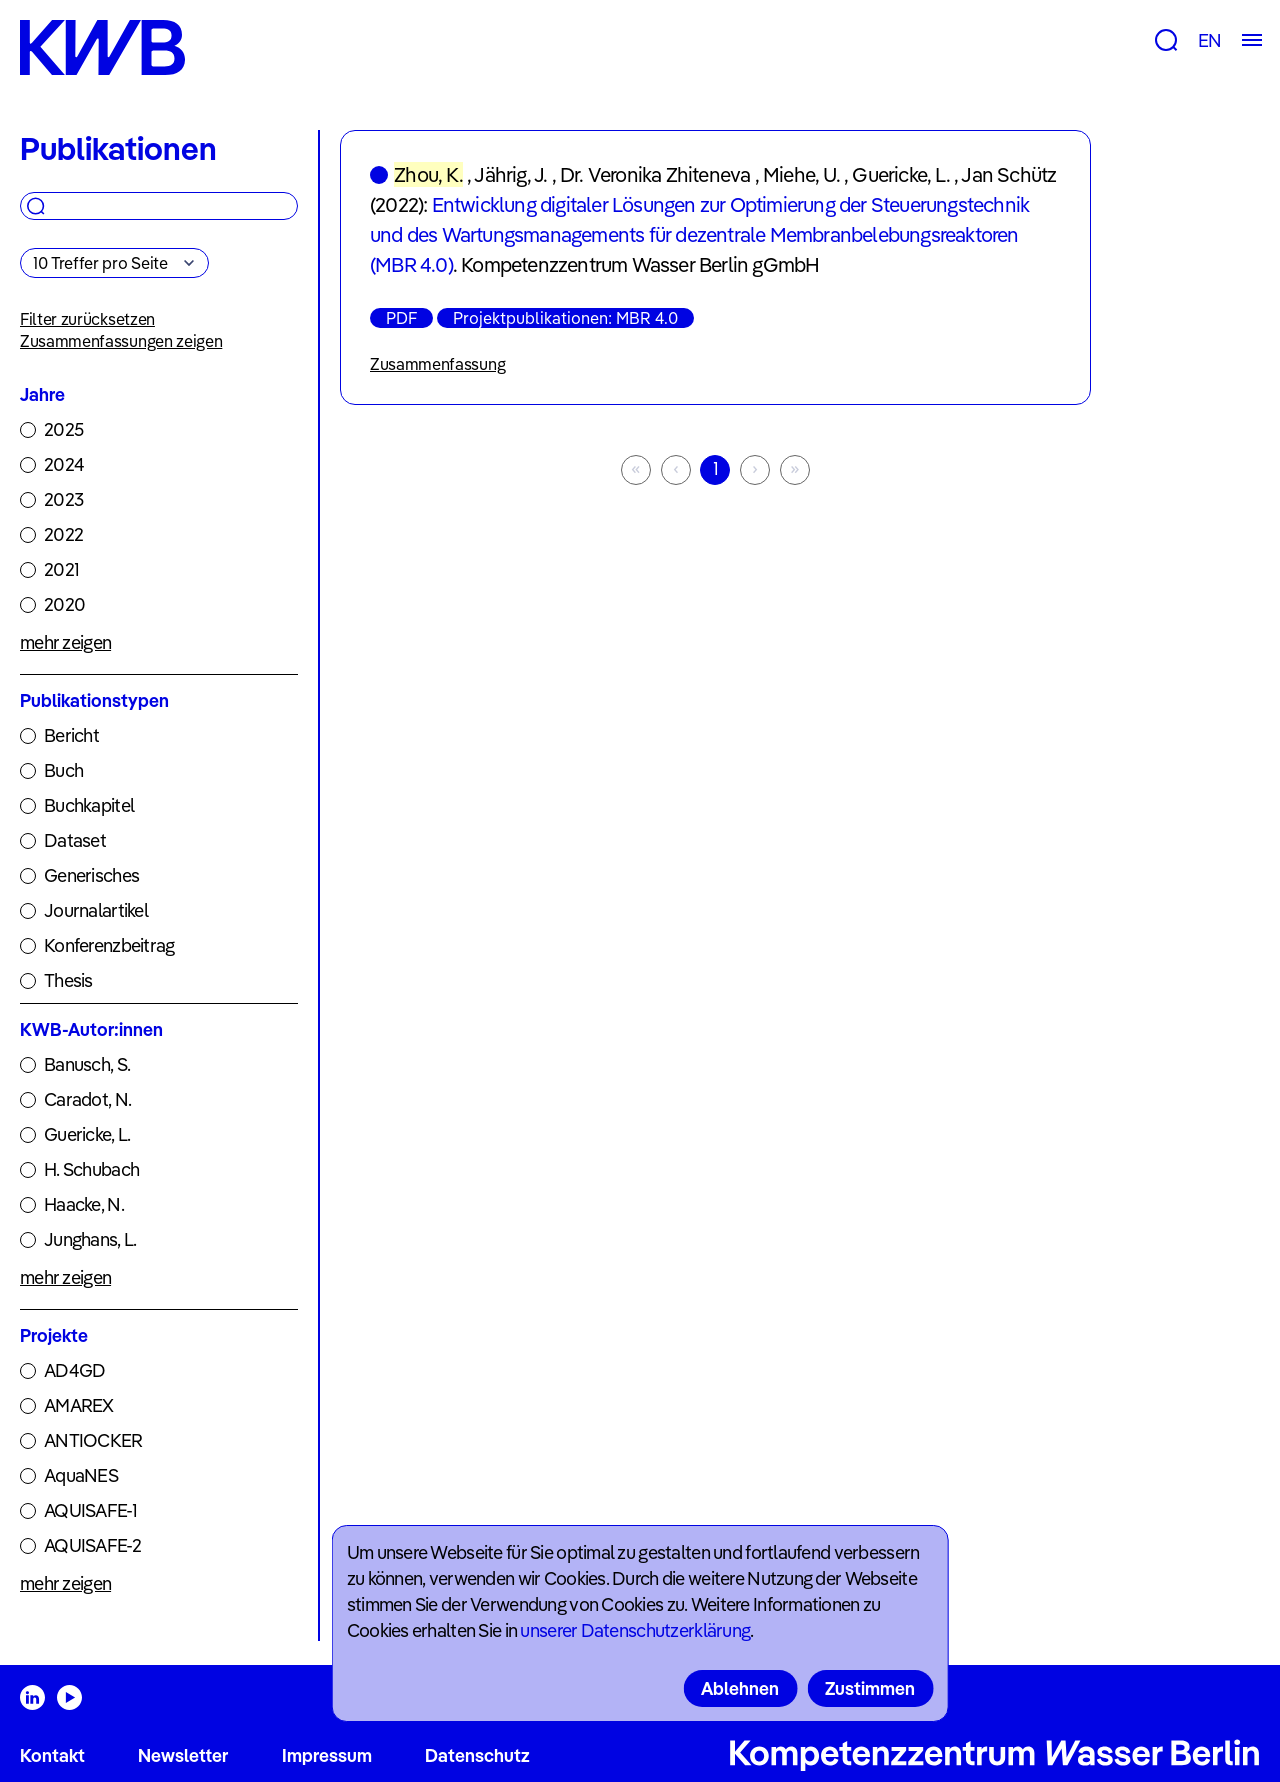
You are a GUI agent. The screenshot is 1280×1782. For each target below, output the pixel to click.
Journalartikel (96, 910)
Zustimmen (870, 1688)
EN (1209, 40)
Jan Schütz (1008, 174)
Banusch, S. (87, 1064)
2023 (63, 499)
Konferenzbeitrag (109, 945)
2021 (61, 569)
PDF (401, 318)
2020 (64, 604)
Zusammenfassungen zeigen (121, 341)
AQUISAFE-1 (90, 1510)
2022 (63, 534)
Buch (63, 770)
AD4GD (74, 1370)
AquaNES (81, 1475)
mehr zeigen (65, 642)
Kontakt (52, 1755)
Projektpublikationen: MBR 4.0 (565, 318)
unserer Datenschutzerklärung (635, 1630)
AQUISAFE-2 (92, 1545)
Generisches (91, 875)
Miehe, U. (801, 174)
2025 (63, 429)
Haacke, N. (84, 1204)
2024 (64, 464)
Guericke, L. (87, 1134)
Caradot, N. (87, 1099)
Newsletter (183, 1755)
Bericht (71, 735)
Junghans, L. (90, 1239)
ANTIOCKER (93, 1440)
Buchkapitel (89, 805)
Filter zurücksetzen (87, 319)
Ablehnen (740, 1688)
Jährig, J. (510, 174)
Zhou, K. (428, 174)
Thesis (68, 980)
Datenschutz (477, 1755)
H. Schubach (91, 1169)
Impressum (327, 1755)
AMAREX (79, 1405)
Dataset (75, 840)
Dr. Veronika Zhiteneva (655, 174)
